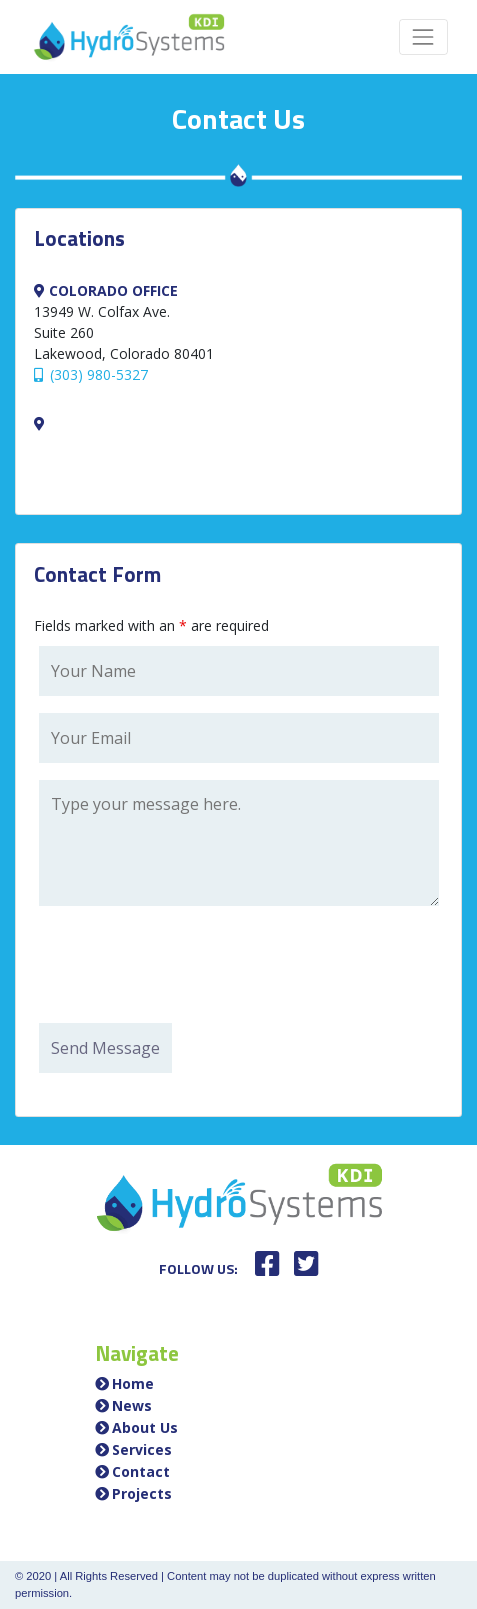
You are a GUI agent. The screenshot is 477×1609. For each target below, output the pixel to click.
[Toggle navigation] (423, 36)
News (132, 1405)
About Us (145, 1427)
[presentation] (191, 967)
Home (133, 1383)
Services (142, 1449)
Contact (141, 1471)
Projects (142, 1493)
